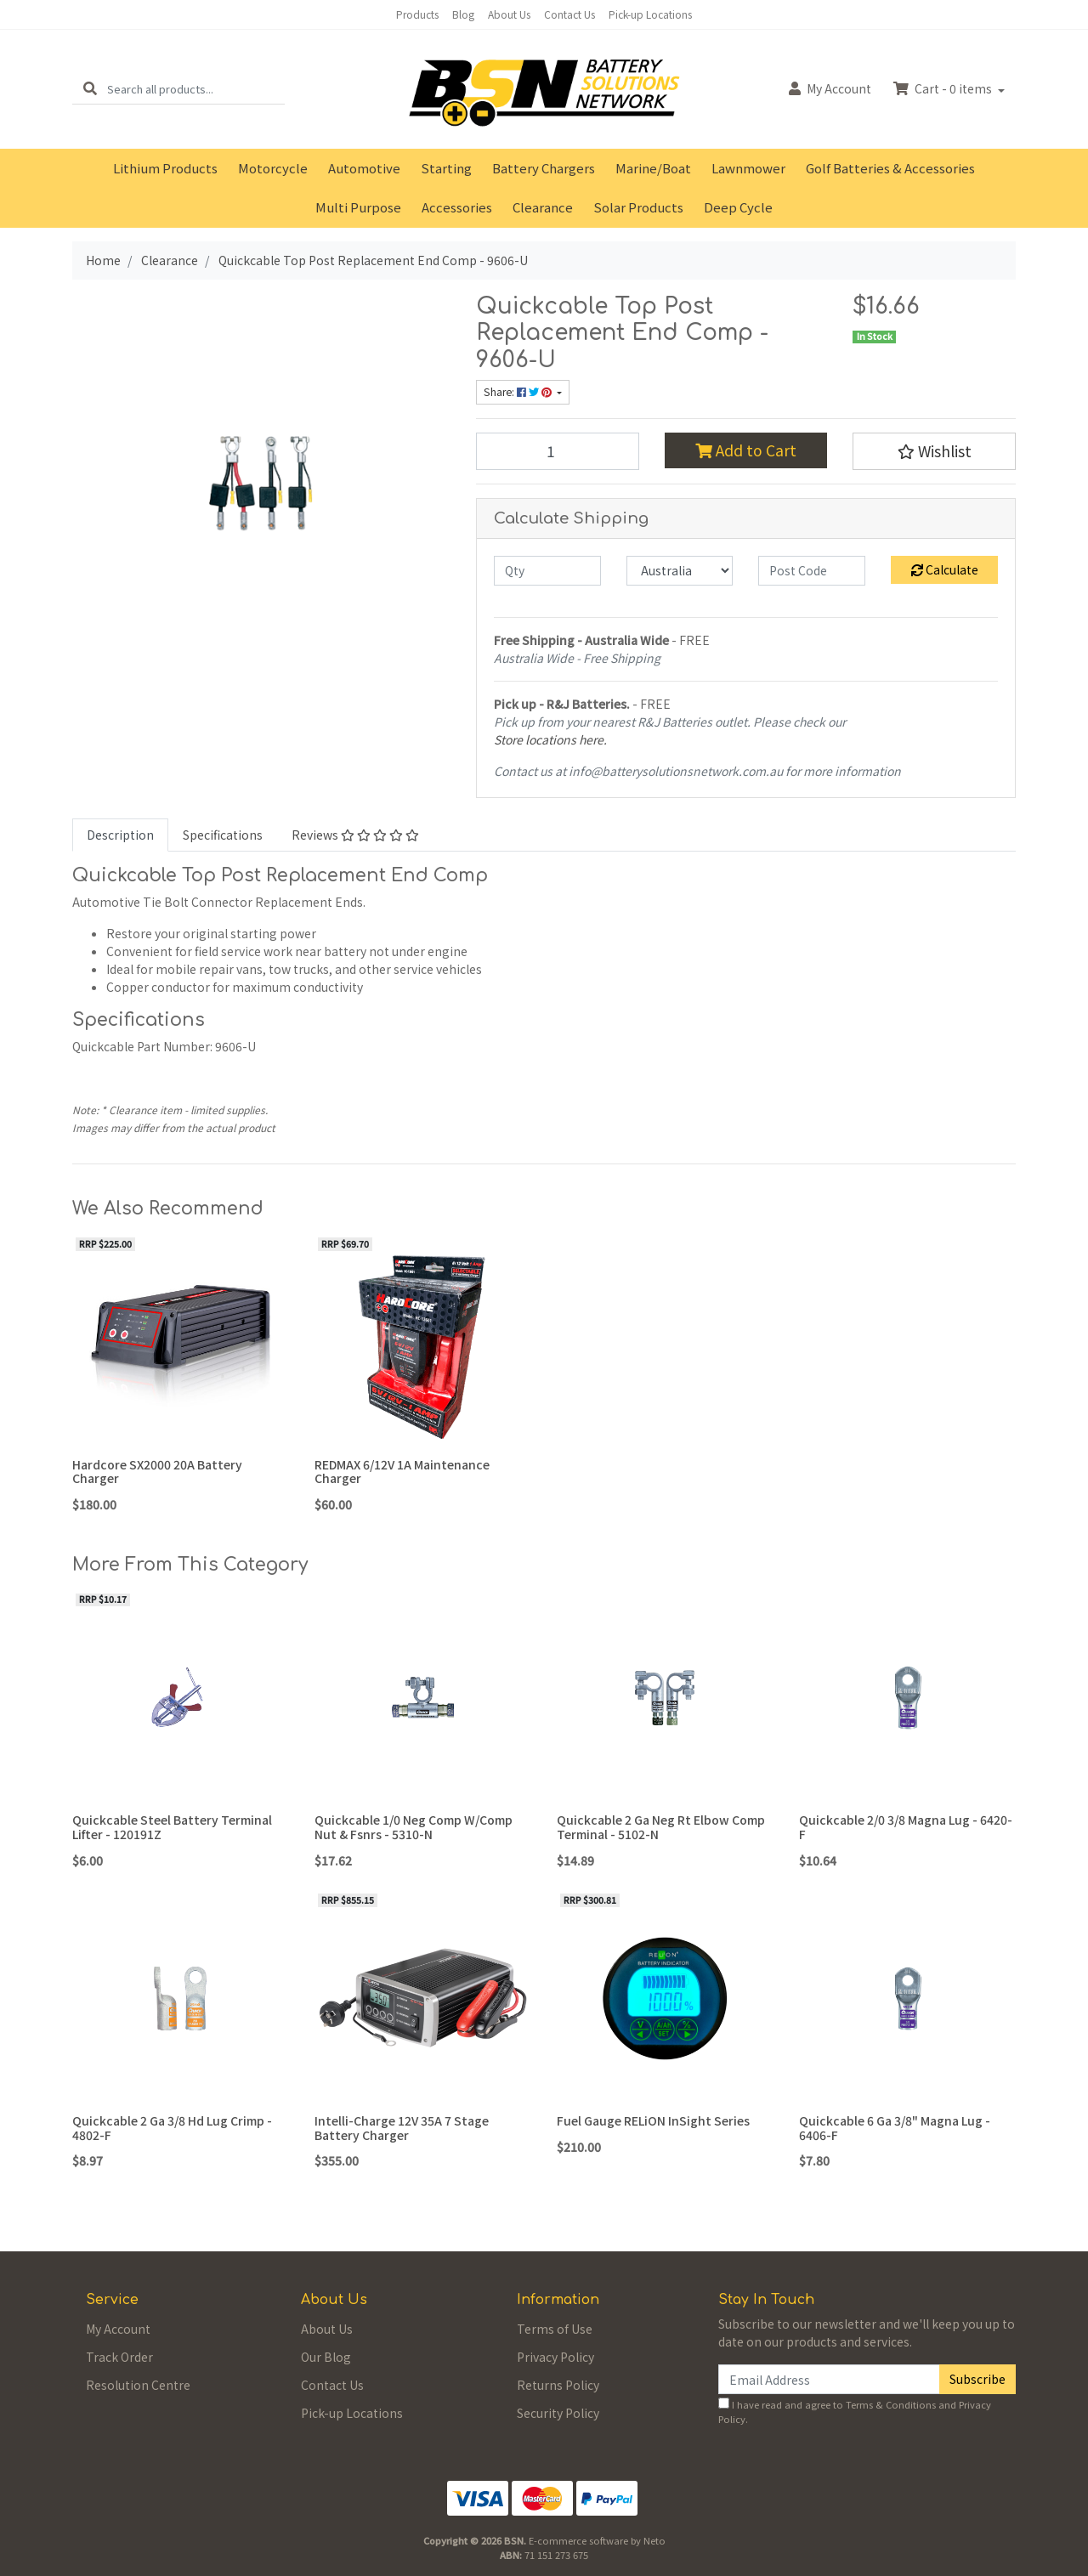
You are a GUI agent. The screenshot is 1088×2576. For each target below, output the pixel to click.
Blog (463, 14)
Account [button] (830, 88)
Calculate (944, 569)
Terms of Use (554, 2328)
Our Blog (326, 2356)
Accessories (457, 207)
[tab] (120, 835)
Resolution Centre (138, 2384)
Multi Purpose (358, 207)
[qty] (547, 571)
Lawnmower (748, 168)
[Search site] (90, 89)
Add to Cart (745, 450)
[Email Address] (829, 2379)
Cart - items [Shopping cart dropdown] (943, 88)
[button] (934, 451)
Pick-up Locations (650, 14)
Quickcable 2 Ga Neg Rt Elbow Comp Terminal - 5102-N (661, 1827)
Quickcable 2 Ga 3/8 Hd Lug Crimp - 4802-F (172, 2127)
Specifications (223, 834)
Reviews (355, 834)
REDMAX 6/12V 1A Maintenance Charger (402, 1471)
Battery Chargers (543, 168)
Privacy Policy (555, 2356)
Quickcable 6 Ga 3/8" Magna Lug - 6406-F (894, 2127)
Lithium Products (165, 168)
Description (120, 834)
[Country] (680, 571)
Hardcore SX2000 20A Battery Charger (157, 1471)
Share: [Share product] (519, 391)
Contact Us (569, 14)
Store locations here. (550, 739)
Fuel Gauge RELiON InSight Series (653, 2120)
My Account (118, 2328)
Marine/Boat (653, 168)
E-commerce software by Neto (597, 2540)
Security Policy (558, 2412)
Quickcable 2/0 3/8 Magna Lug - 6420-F (905, 1827)
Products (417, 14)
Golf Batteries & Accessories (890, 168)
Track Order (119, 2356)
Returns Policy (558, 2384)
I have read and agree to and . (854, 2412)
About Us (509, 14)
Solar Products (638, 207)
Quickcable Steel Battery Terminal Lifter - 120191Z (172, 1827)
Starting (446, 168)
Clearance (543, 207)
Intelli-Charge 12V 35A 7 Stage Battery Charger (401, 2127)
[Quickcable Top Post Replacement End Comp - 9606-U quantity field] (557, 451)
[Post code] (811, 571)
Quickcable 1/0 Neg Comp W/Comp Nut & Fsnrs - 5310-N (413, 1827)
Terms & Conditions (891, 2404)
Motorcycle (273, 168)
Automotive (364, 168)
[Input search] (196, 89)
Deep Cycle (738, 207)
